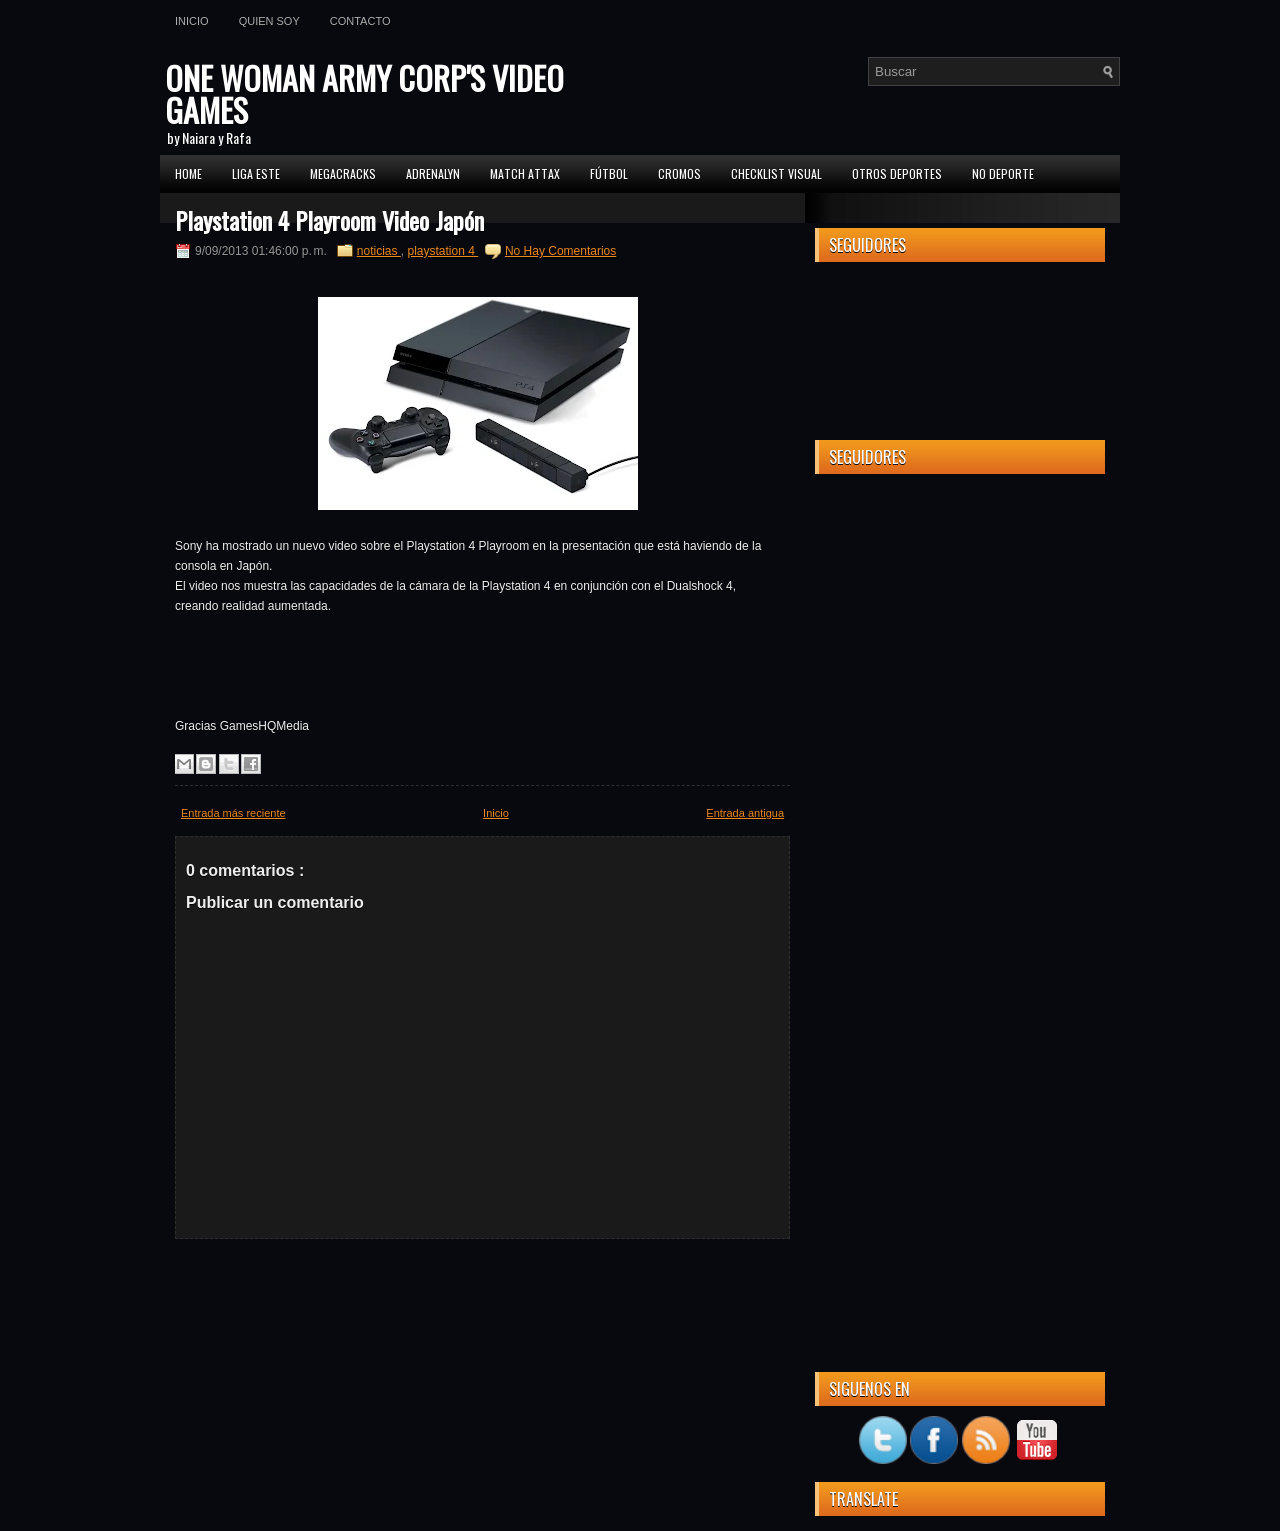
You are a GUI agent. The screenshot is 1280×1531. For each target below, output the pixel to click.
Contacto (360, 21)
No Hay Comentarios (560, 251)
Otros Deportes (897, 173)
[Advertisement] (960, 789)
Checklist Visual (776, 173)
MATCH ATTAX (525, 173)
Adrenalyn (433, 173)
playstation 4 (442, 251)
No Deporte (1003, 173)
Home (188, 173)
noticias (379, 251)
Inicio (192, 21)
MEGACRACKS (343, 173)
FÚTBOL (609, 173)
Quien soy (269, 21)
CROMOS (679, 173)
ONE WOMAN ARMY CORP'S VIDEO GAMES (364, 93)
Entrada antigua (745, 813)
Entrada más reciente (233, 813)
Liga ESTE (256, 173)
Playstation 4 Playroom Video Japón (329, 220)
